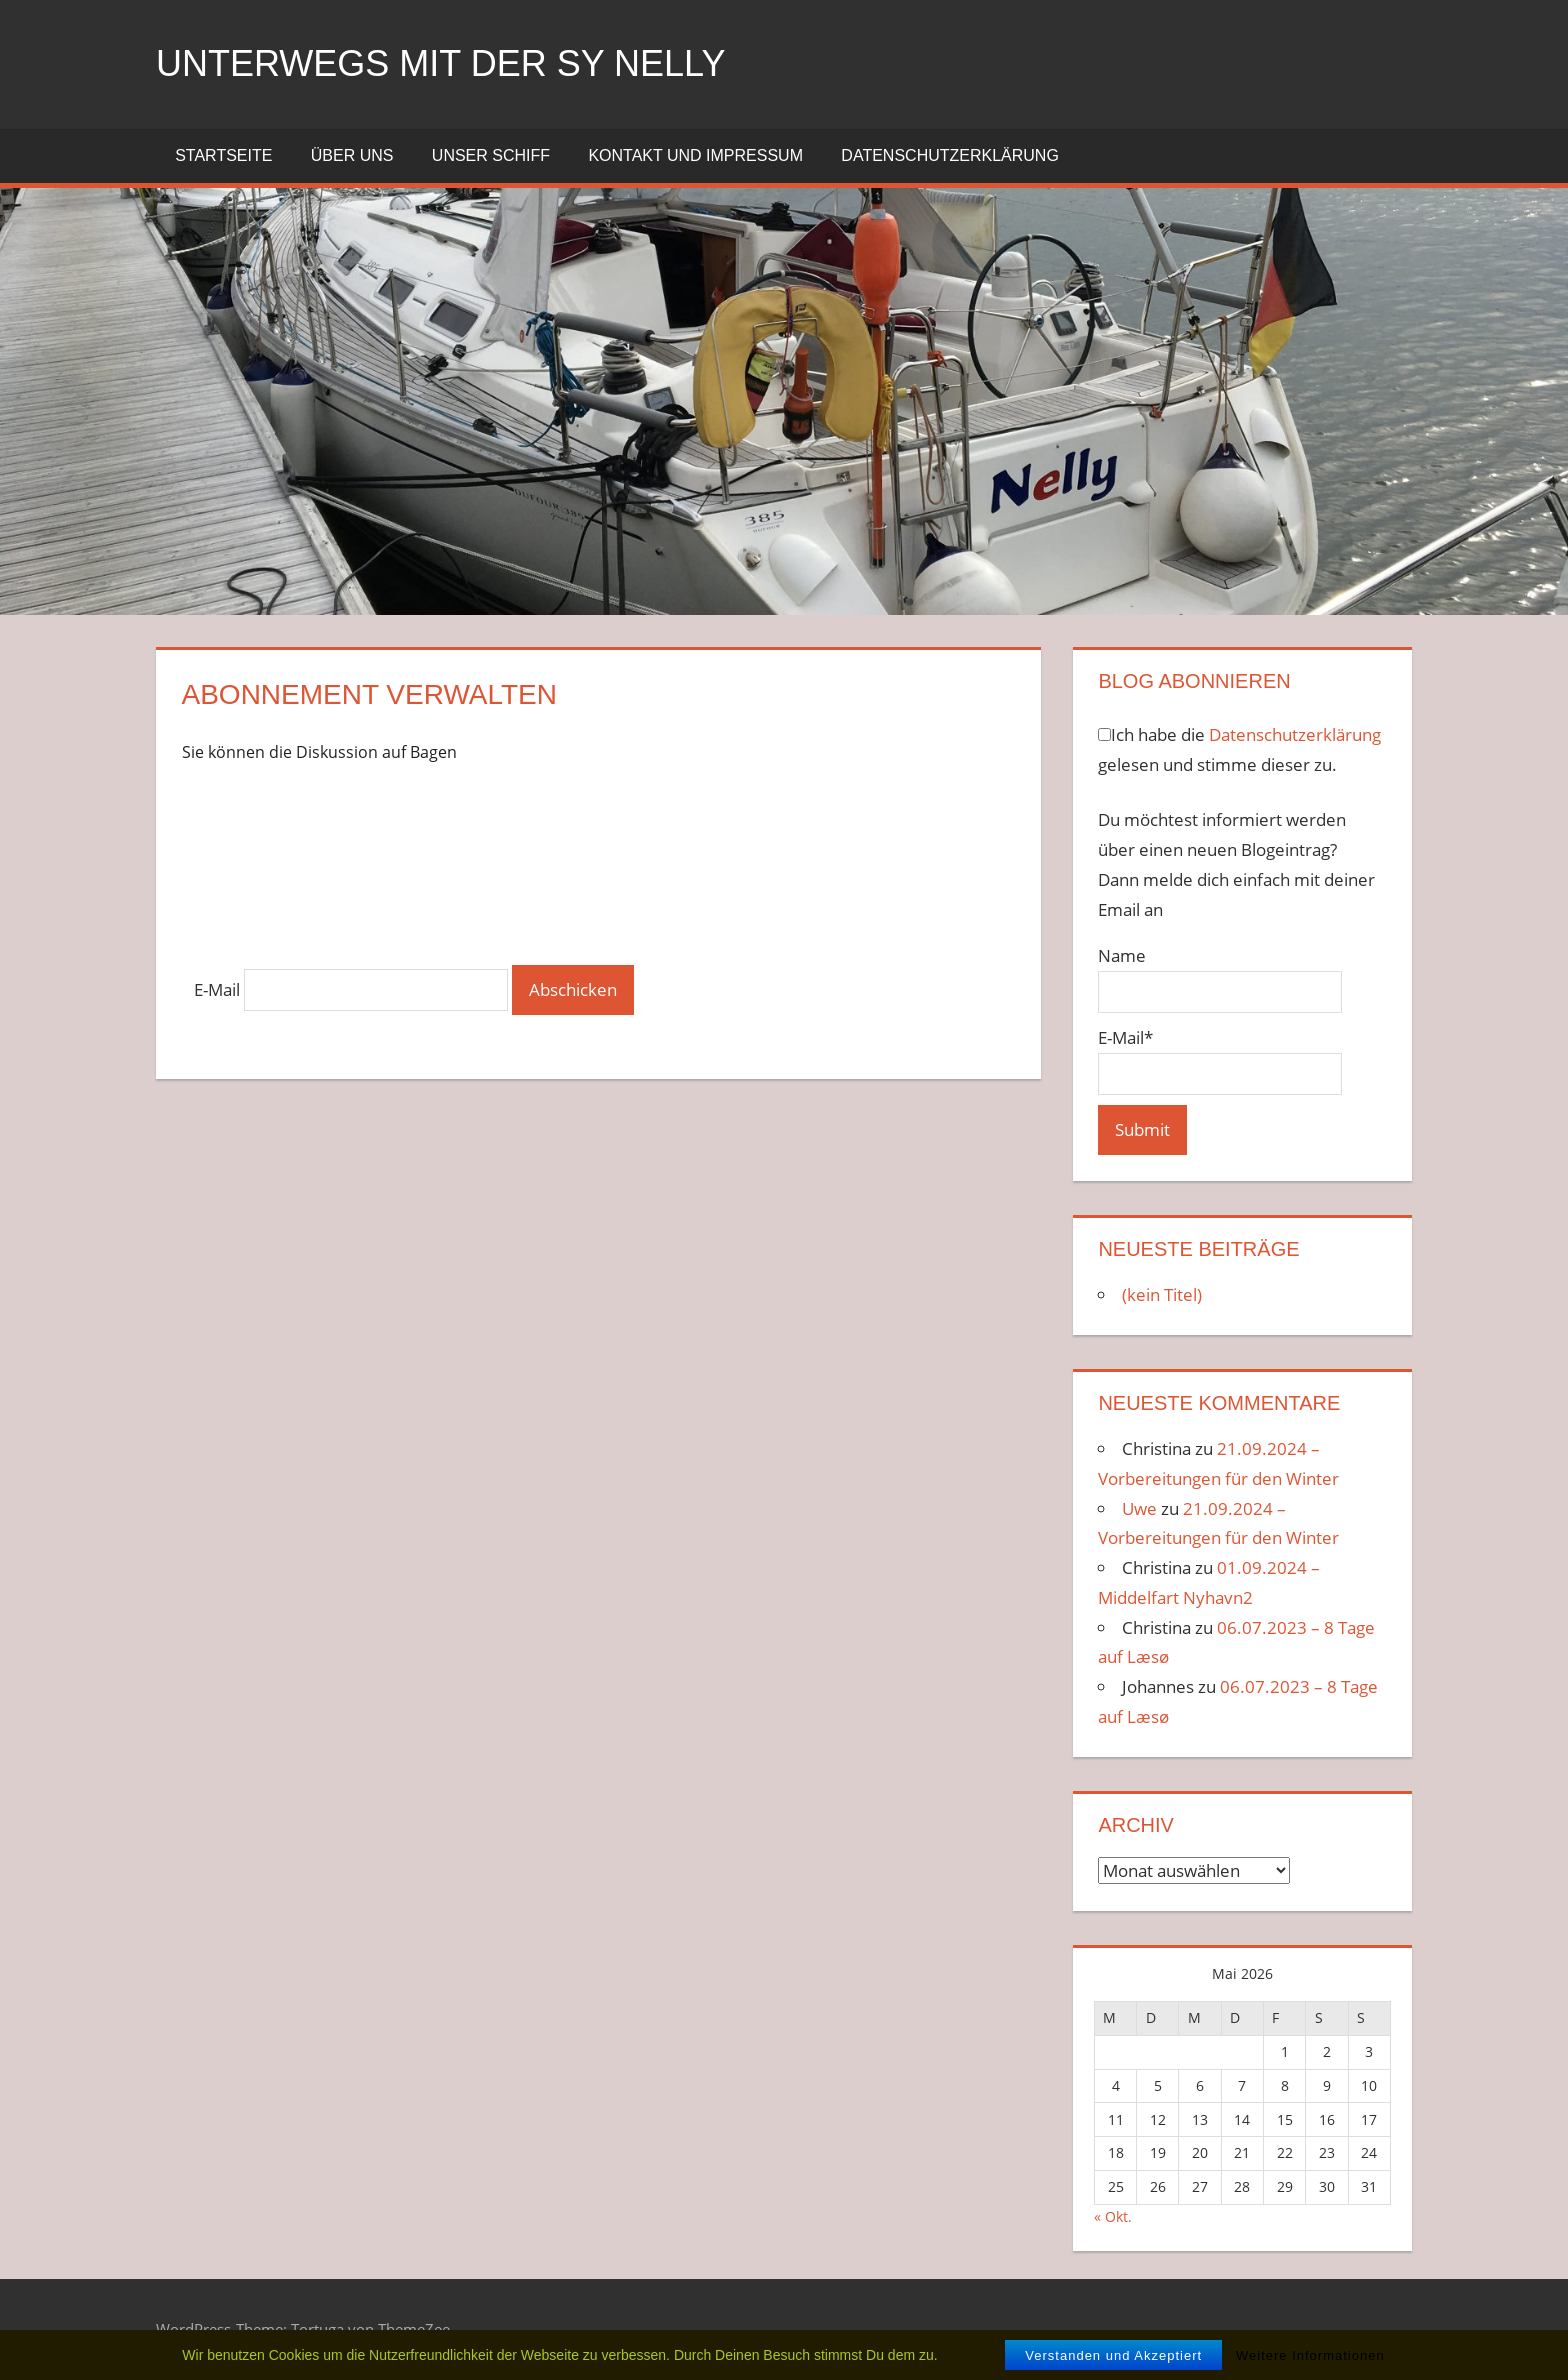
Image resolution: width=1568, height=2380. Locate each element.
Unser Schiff (491, 155)
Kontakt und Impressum (695, 155)
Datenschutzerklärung (950, 155)
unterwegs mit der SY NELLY (440, 63)
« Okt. (1113, 2216)
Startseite (223, 155)
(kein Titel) (1162, 1294)
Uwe (1139, 1508)
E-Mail (217, 989)
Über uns (352, 155)
